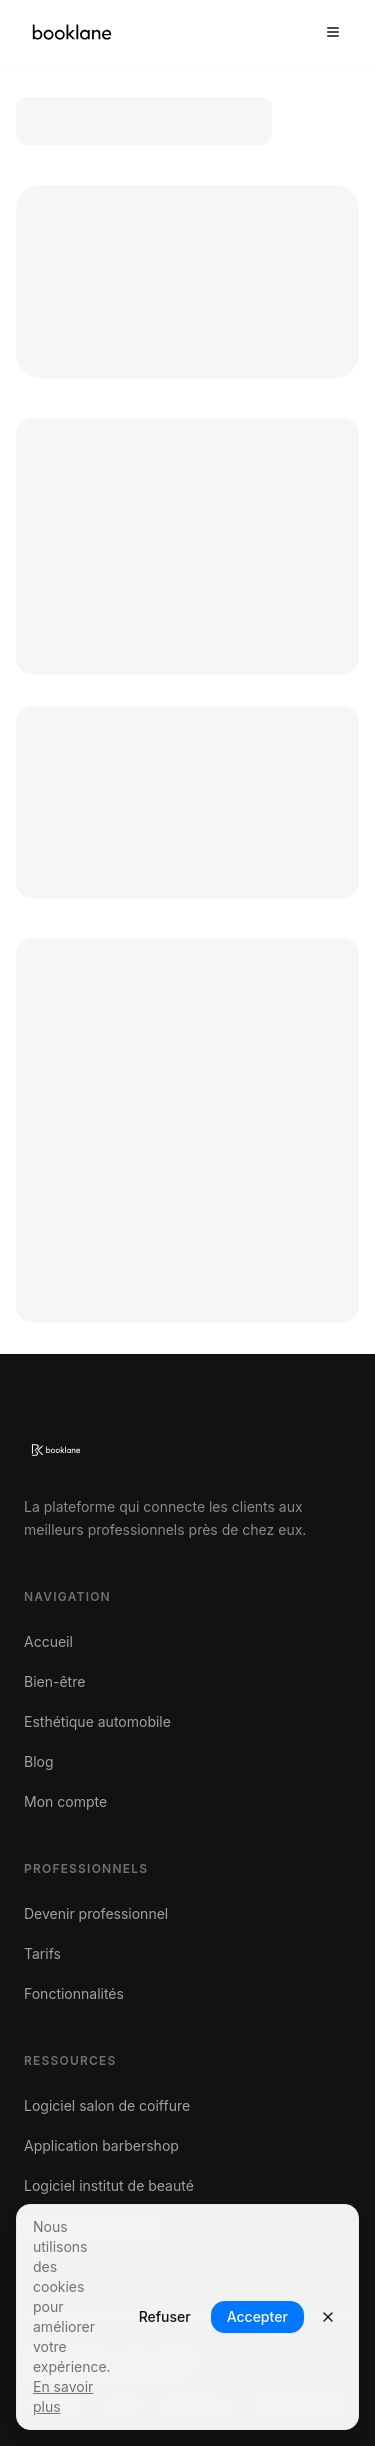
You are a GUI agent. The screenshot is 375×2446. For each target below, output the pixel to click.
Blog (39, 1761)
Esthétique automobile (97, 1721)
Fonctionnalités (74, 1993)
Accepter (257, 2316)
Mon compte (65, 1801)
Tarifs (42, 1953)
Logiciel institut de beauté (109, 2185)
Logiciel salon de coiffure (107, 2105)
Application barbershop (101, 2145)
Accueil (48, 1641)
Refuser (165, 2316)
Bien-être (54, 1681)
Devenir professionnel (96, 1913)
